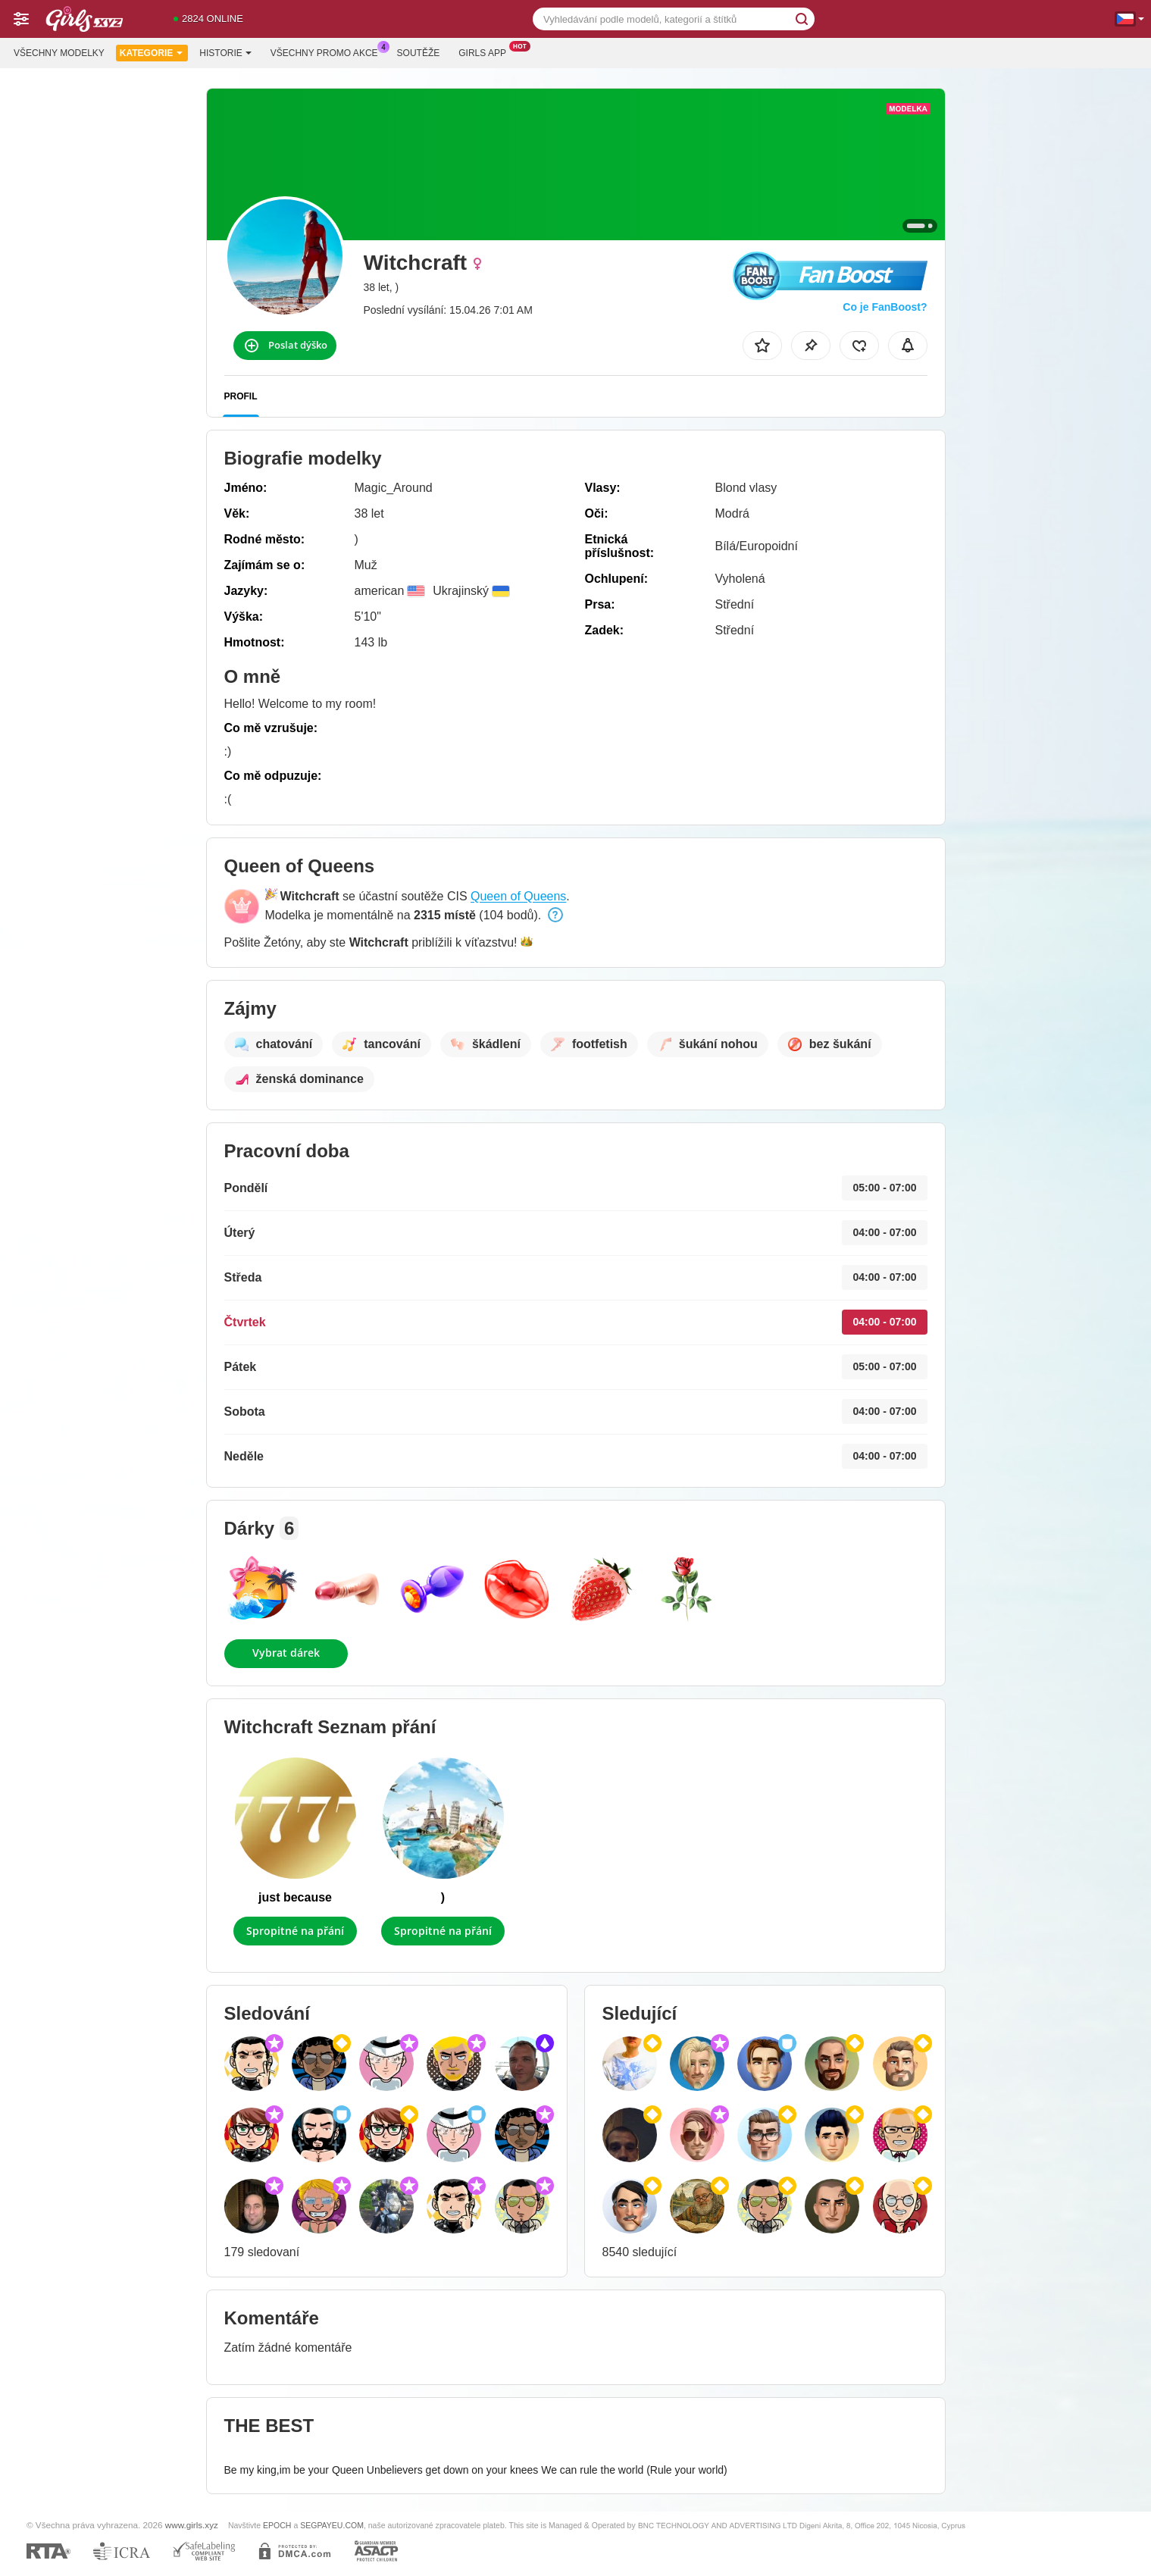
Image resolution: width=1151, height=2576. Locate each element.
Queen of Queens (518, 896)
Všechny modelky (59, 53)
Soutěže (418, 53)
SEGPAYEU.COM (332, 2525)
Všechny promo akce (328, 51)
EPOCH (277, 2525)
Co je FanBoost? (885, 307)
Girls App (486, 51)
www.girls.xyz (191, 2525)
